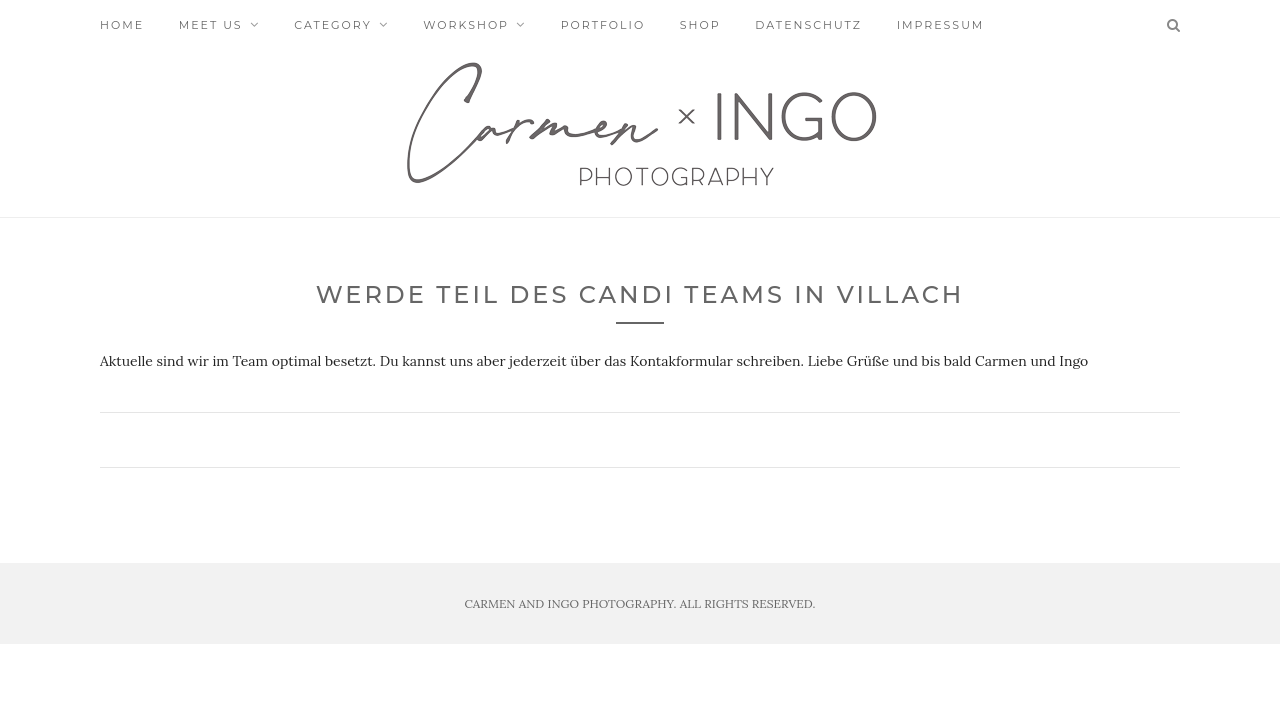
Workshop (466, 25)
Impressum (941, 25)
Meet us (211, 25)
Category (332, 25)
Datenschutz (808, 25)
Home (122, 25)
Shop (700, 25)
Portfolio (603, 25)
